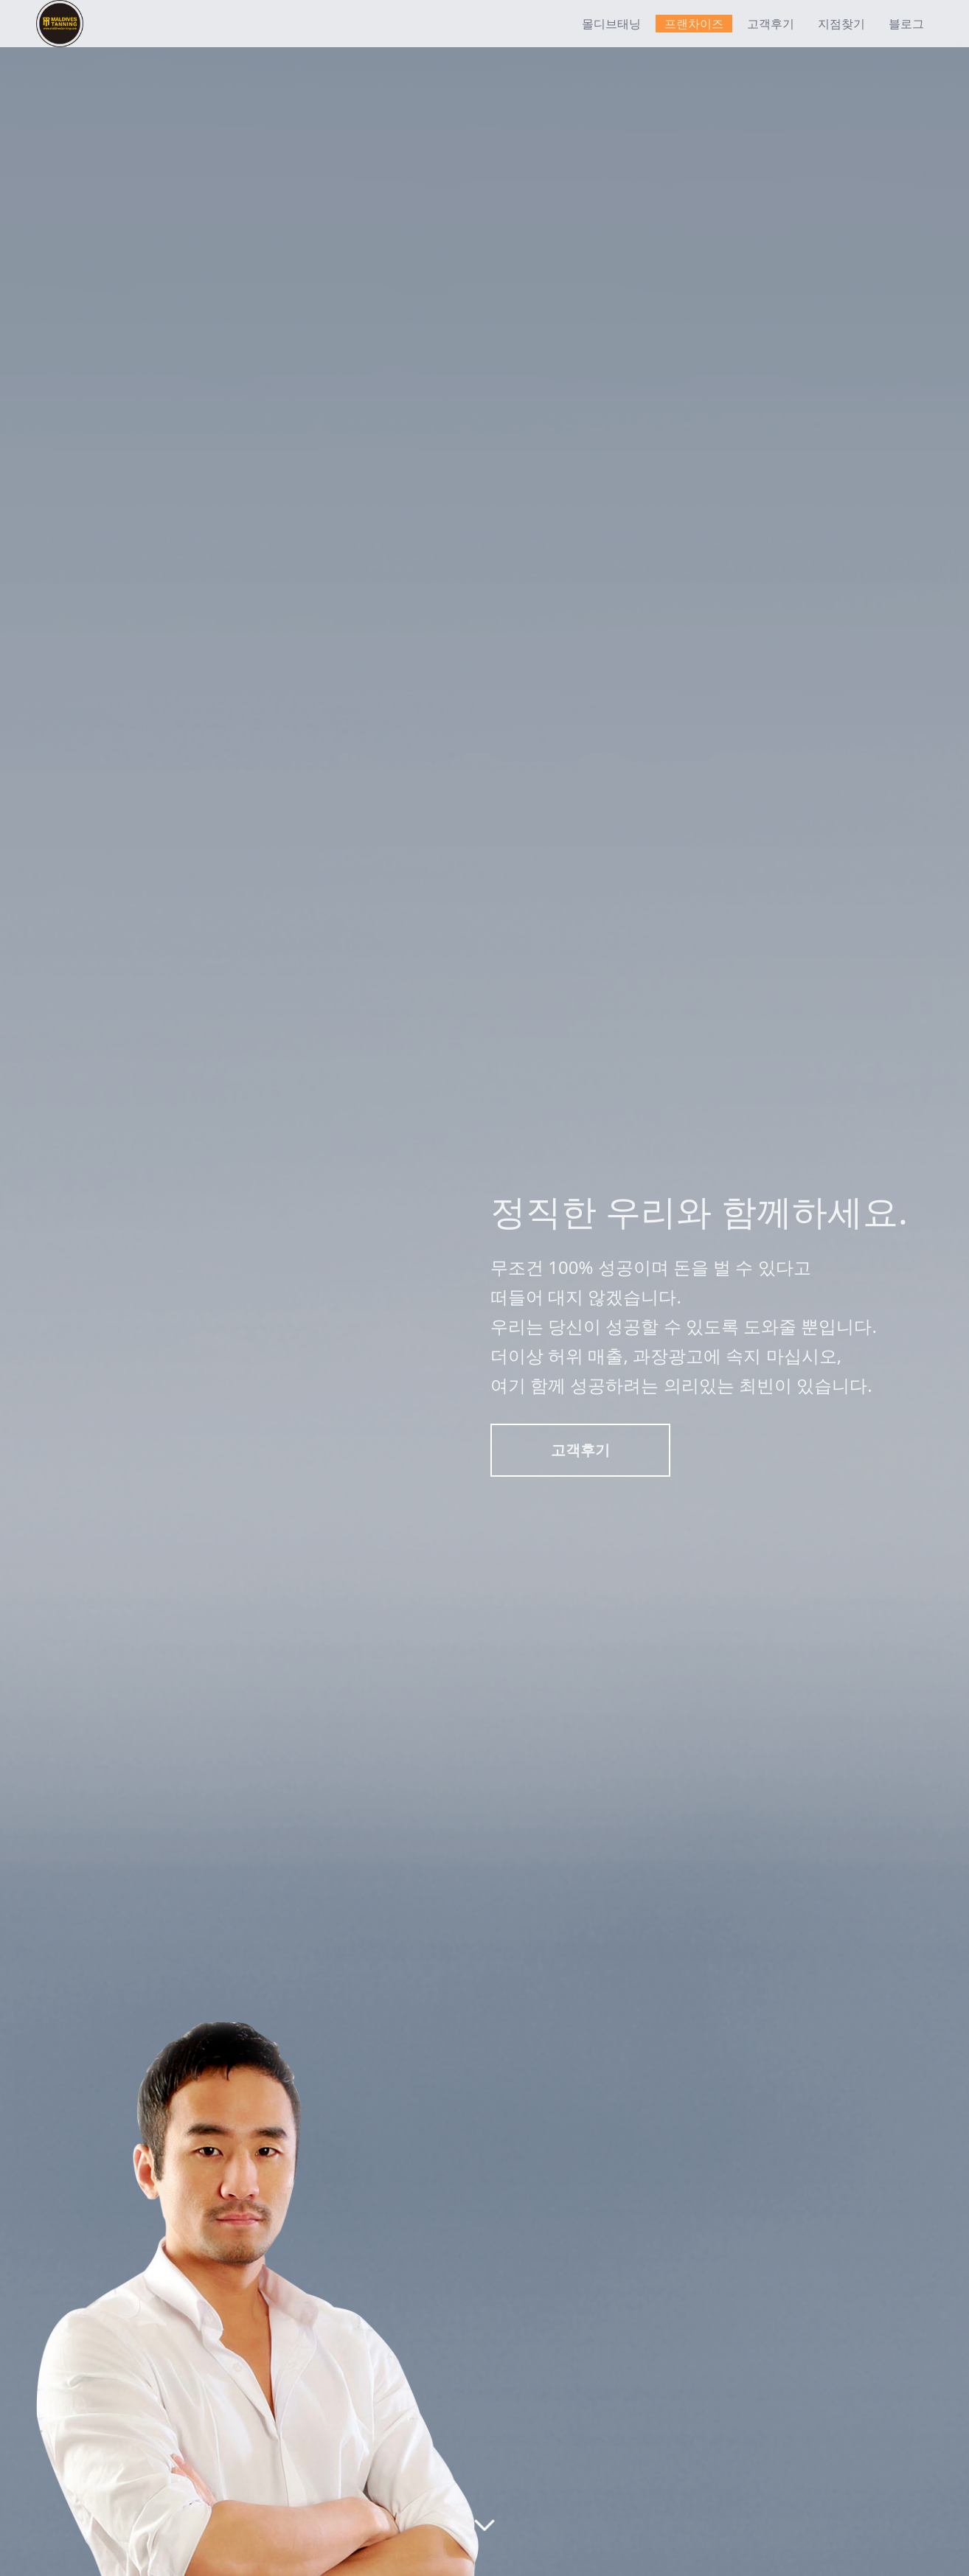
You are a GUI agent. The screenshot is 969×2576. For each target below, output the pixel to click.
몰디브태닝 (611, 23)
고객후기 (770, 23)
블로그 (906, 23)
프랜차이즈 (693, 23)
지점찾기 (841, 23)
